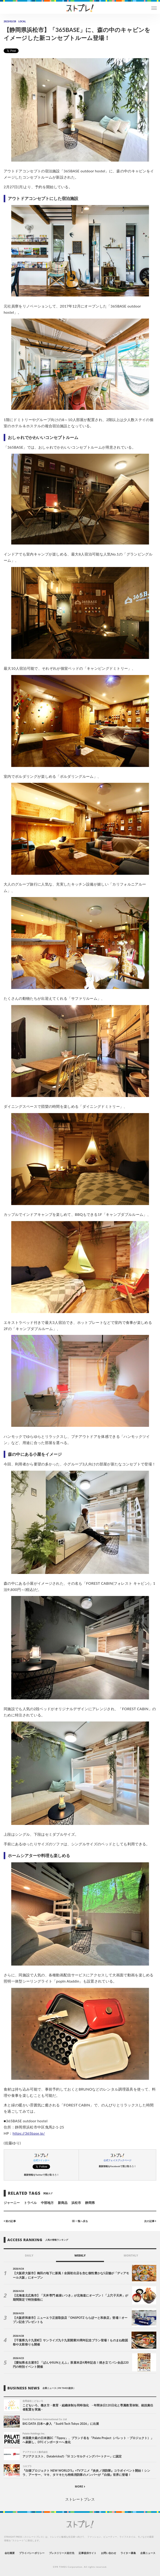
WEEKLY (80, 2255)
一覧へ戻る (80, 2221)
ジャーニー (12, 2203)
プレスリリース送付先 (61, 2552)
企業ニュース (147, 2552)
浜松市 (76, 2203)
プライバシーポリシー (32, 2552)
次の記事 (150, 2221)
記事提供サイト (87, 2552)
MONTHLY (131, 2255)
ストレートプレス (80, 2499)
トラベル (30, 2203)
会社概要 (10, 2552)
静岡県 (90, 2203)
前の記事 (10, 2221)
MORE (80, 2486)
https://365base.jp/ (29, 2133)
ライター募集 (128, 2552)
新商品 (62, 2203)
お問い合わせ (108, 2552)
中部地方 (47, 2203)
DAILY (29, 2255)
